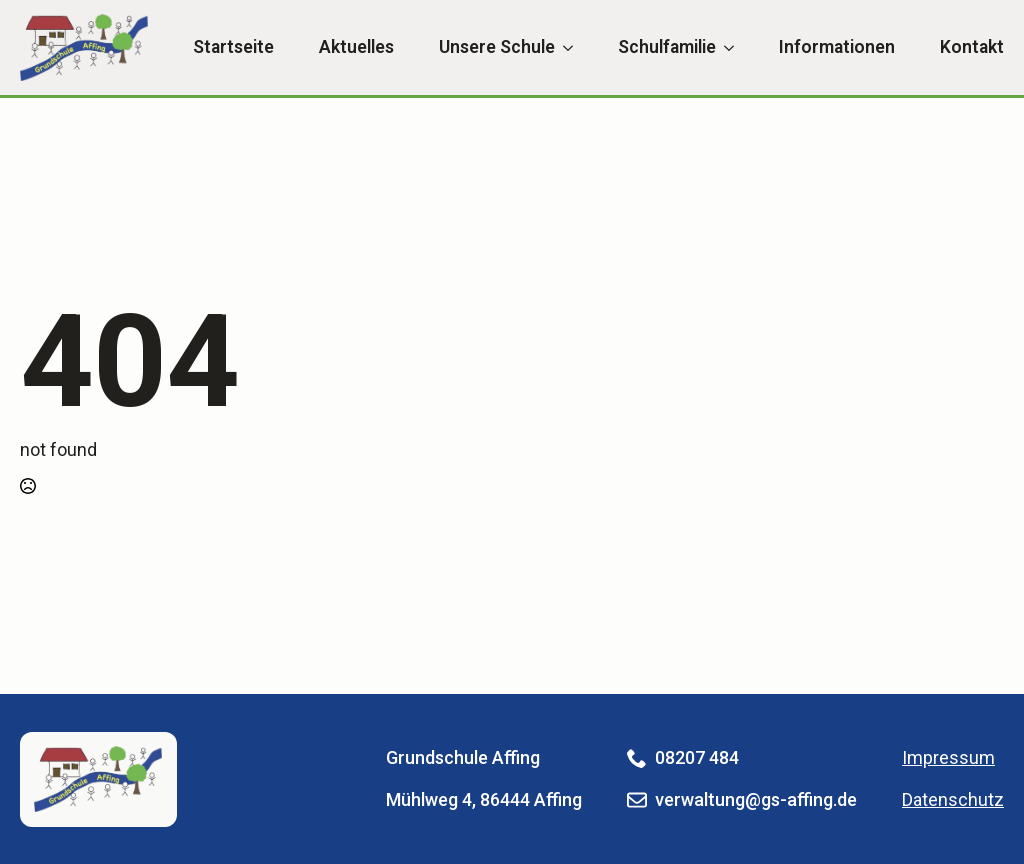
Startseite (233, 48)
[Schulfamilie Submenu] (725, 48)
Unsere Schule (497, 48)
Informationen (837, 48)
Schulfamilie (667, 48)
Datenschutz (953, 799)
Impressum (948, 757)
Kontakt (972, 48)
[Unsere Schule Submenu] (564, 48)
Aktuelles (356, 48)
